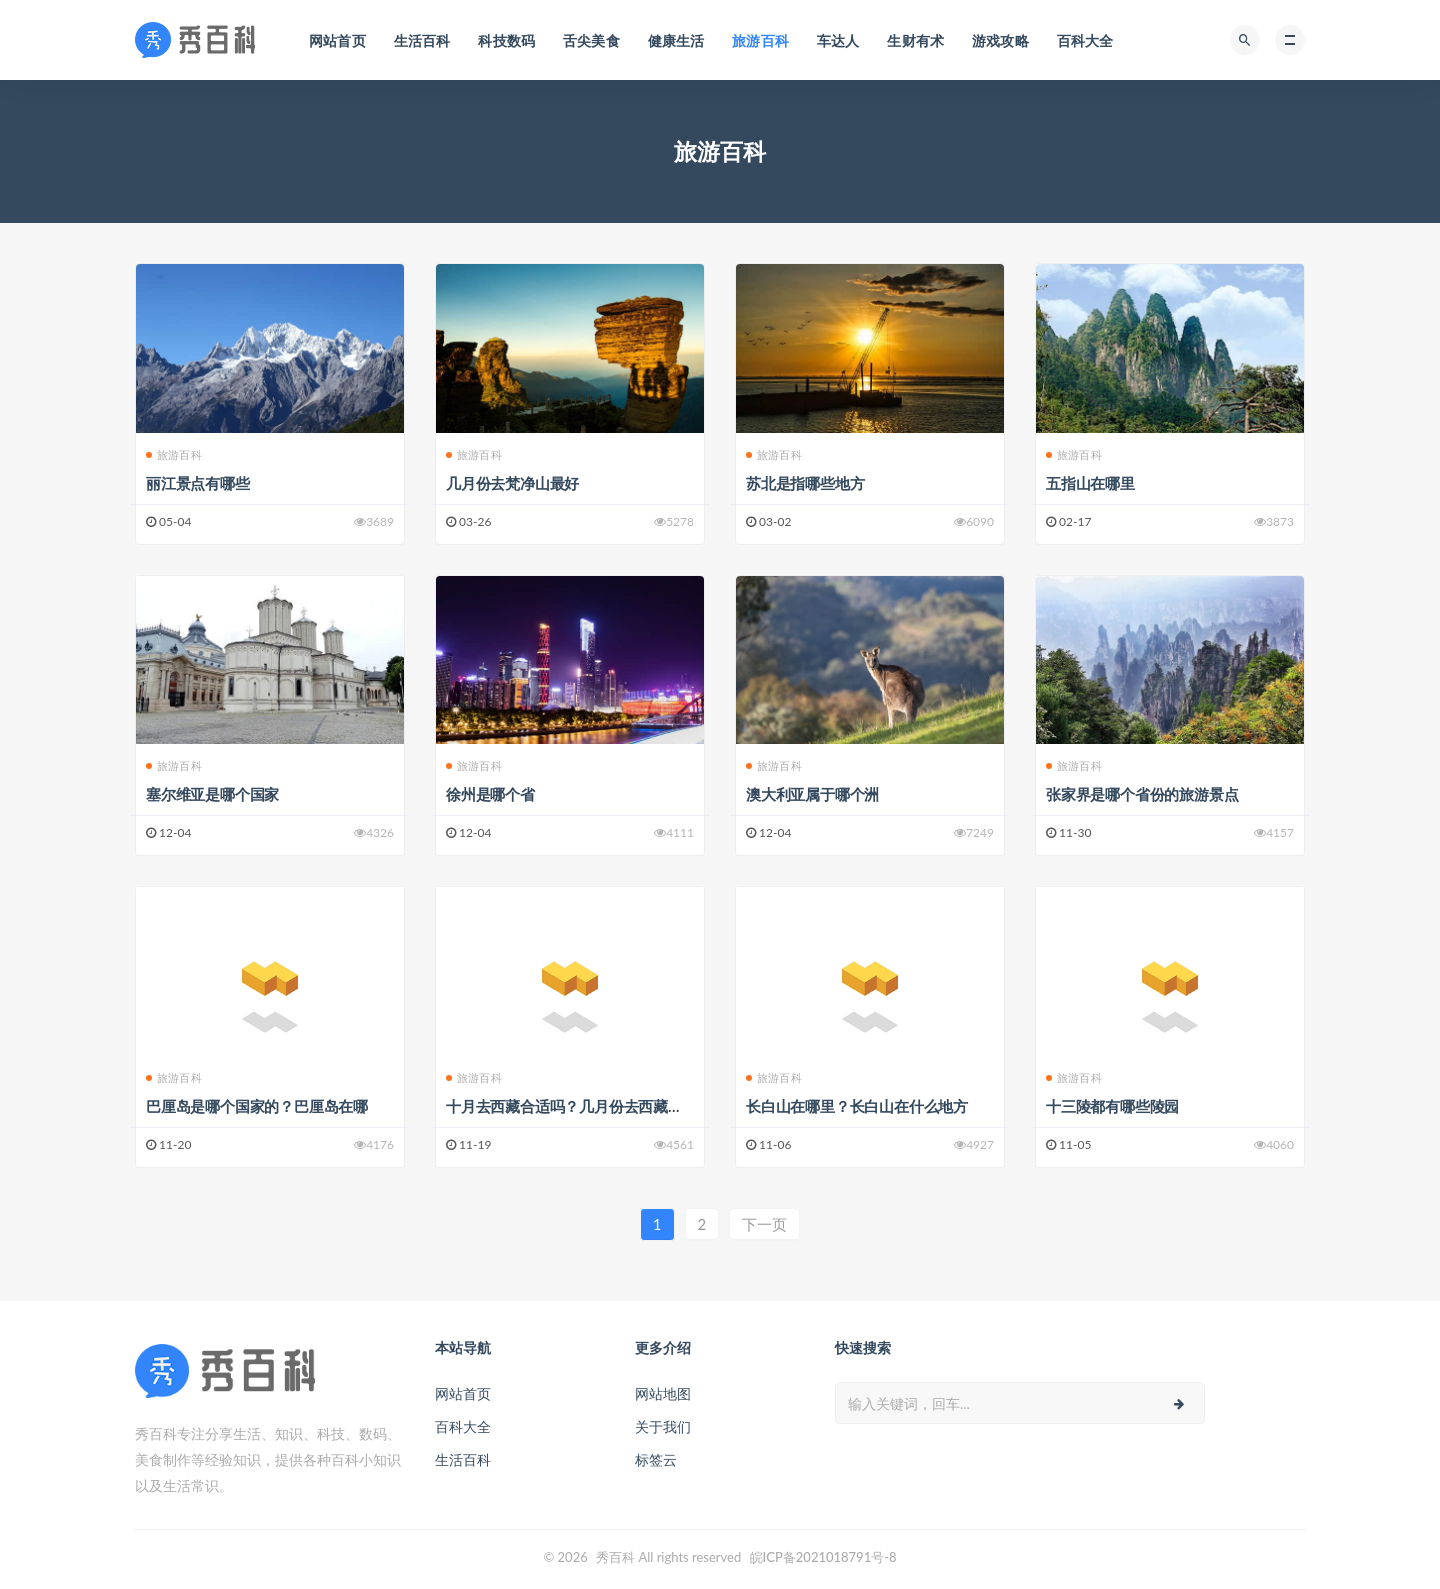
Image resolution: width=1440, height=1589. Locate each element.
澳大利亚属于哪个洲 (812, 794)
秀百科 (615, 1557)
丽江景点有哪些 (198, 483)
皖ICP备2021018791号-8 (823, 1557)
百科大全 (463, 1426)
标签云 (656, 1459)
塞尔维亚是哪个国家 (212, 794)
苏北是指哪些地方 (805, 483)
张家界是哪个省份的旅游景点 (1142, 794)
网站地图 (663, 1393)
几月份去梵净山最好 (512, 483)
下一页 (764, 1224)
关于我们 (663, 1426)
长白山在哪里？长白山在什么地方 (857, 1106)
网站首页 (463, 1393)
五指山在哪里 (1090, 483)
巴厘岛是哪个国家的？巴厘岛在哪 (257, 1106)
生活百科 (463, 1459)
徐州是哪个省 (490, 794)
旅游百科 (179, 454)
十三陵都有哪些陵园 (1112, 1106)
